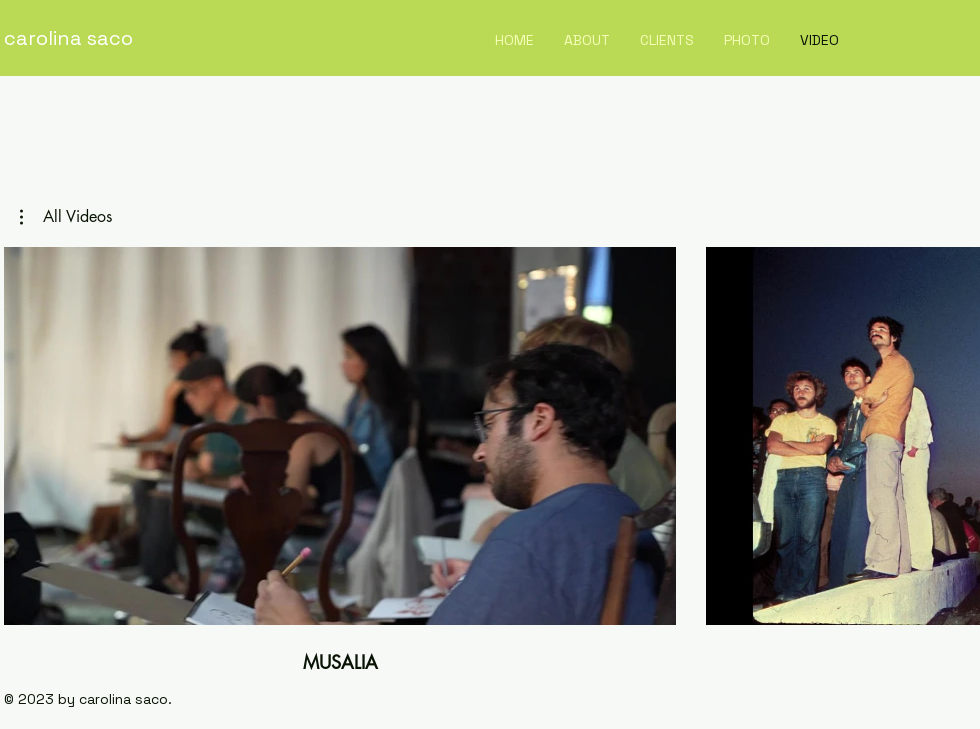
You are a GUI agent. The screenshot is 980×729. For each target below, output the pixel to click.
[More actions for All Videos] (66, 217)
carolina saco (68, 38)
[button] (66, 217)
